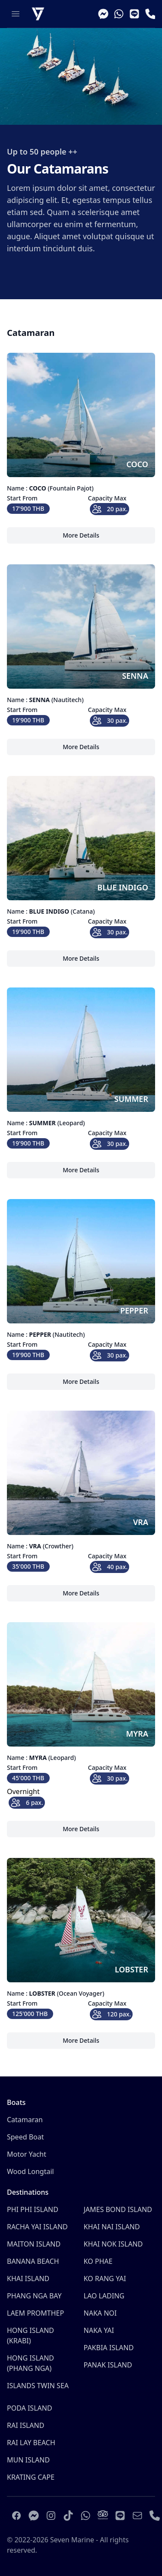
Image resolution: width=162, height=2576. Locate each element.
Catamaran (25, 2119)
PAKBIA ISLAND (109, 2347)
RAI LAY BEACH (31, 2442)
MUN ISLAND (28, 2460)
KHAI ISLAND (28, 2278)
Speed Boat (25, 2137)
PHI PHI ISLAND (32, 2209)
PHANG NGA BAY (34, 2296)
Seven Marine (72, 2539)
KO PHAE (98, 2261)
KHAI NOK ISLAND (113, 2244)
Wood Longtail (30, 2171)
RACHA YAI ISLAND (37, 2226)
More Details (82, 537)
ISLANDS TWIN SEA (38, 2385)
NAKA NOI (100, 2313)
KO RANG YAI (105, 2278)
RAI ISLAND (25, 2425)
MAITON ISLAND (33, 2244)
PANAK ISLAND (108, 2365)
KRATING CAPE (30, 2477)
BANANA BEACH (33, 2261)
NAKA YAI (99, 2330)
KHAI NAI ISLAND (112, 2226)
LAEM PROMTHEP (35, 2313)
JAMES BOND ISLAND (118, 2209)
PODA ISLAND (29, 2408)
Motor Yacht (26, 2154)
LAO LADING (104, 2296)
